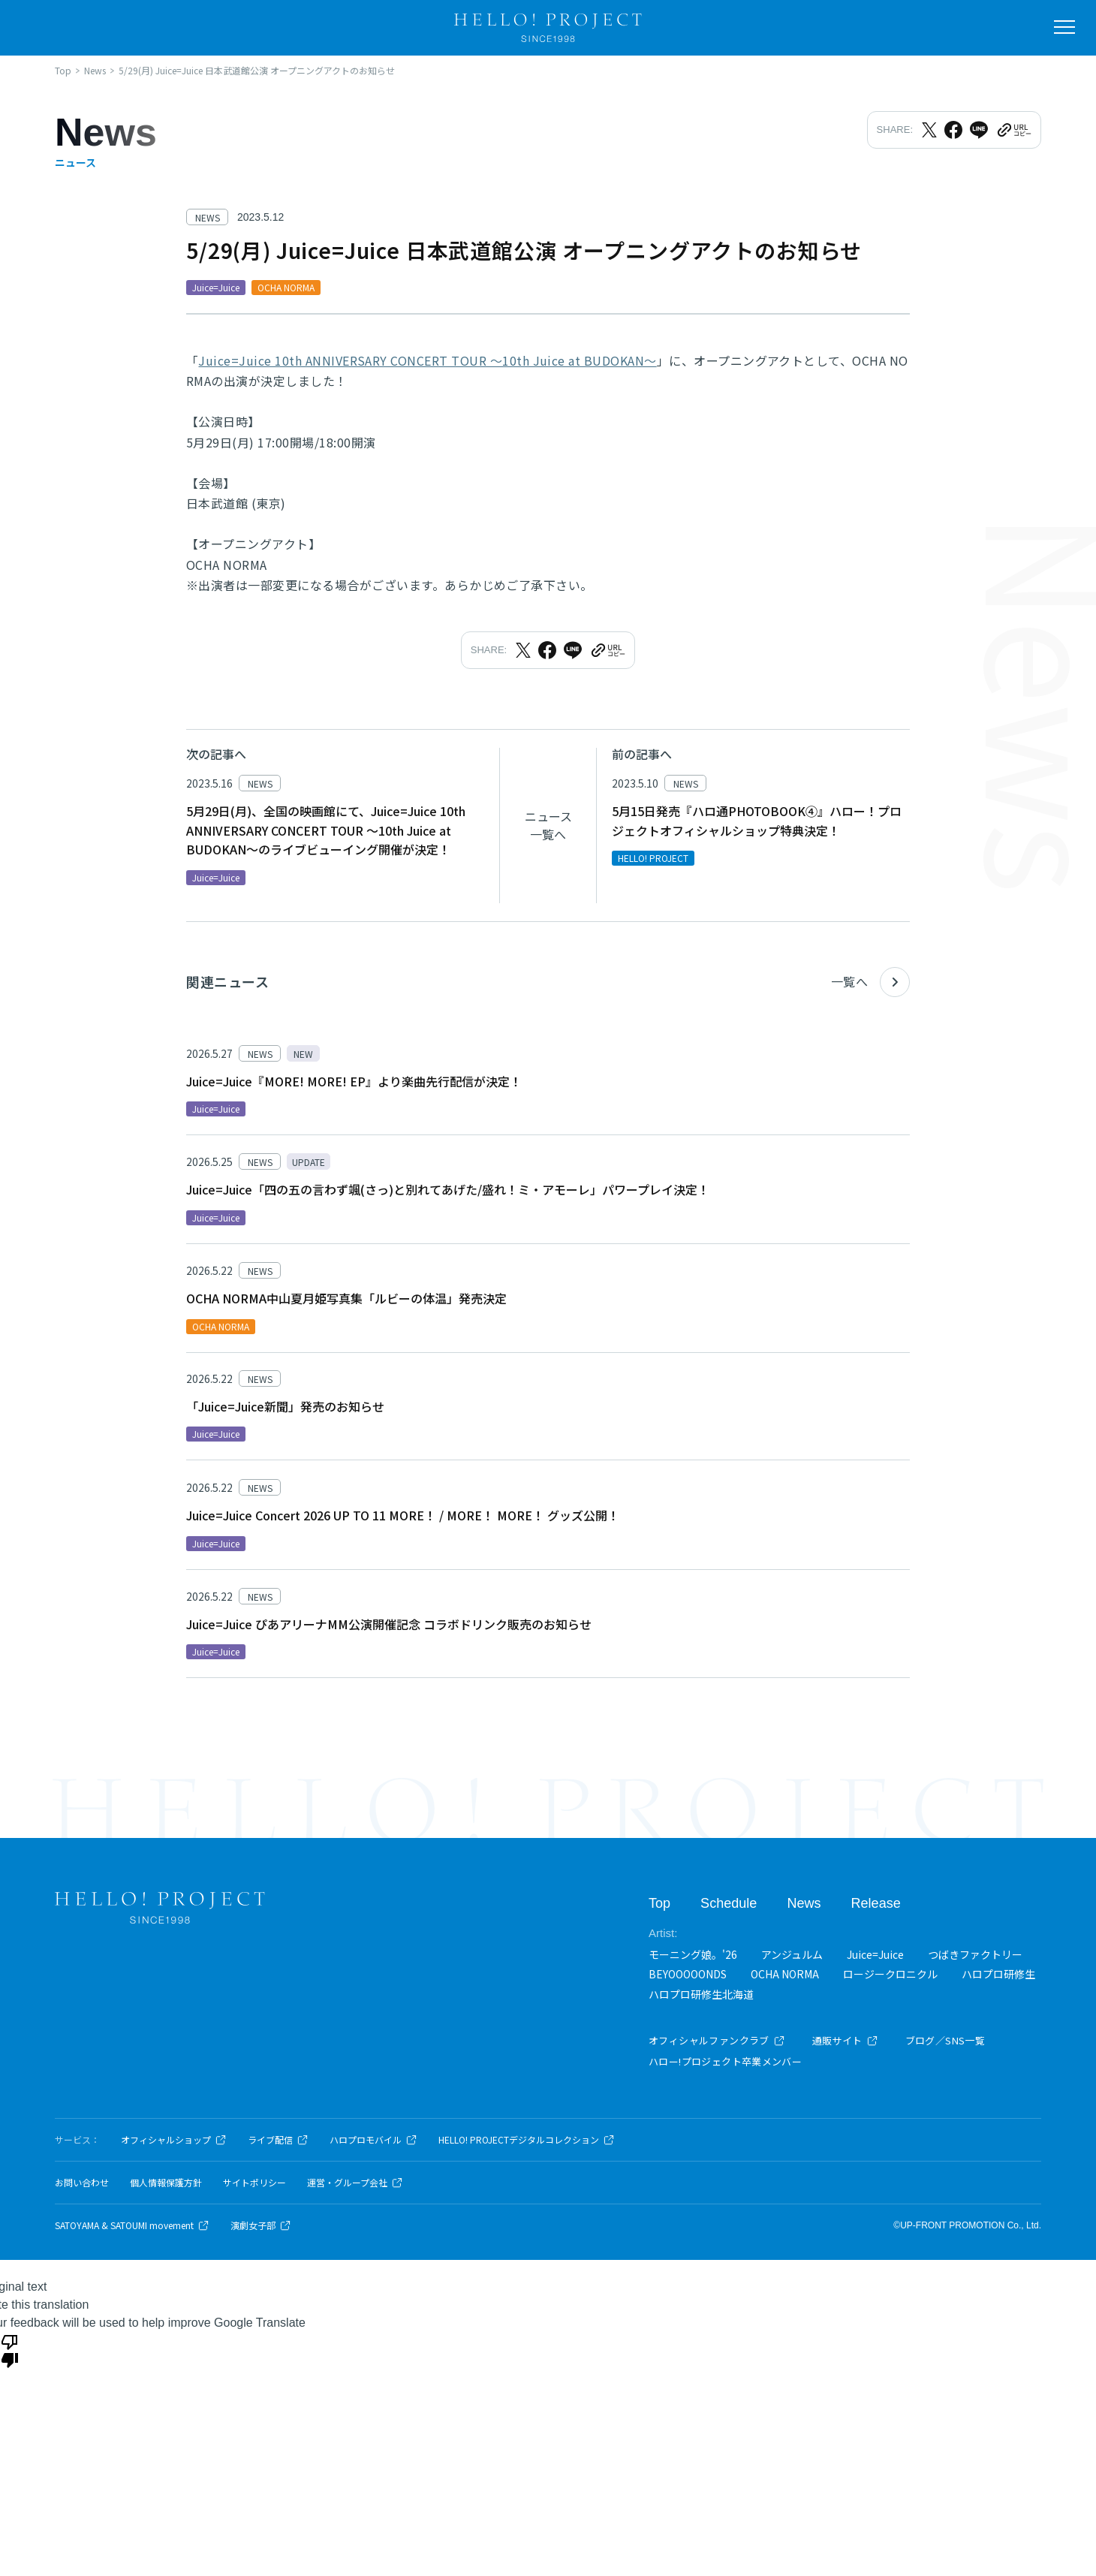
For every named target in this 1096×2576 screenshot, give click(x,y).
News (803, 1902)
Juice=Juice (875, 1953)
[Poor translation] (10, 2350)
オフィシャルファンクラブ (717, 2040)
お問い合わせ (82, 2183)
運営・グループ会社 (355, 2183)
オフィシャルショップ (174, 2140)
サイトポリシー (254, 2183)
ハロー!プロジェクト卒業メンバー (725, 2061)
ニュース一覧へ (548, 825)
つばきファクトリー (975, 1953)
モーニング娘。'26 (693, 1953)
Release (875, 1902)
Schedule (728, 1902)
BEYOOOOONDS (688, 1973)
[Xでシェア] (929, 129)
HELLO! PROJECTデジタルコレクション (526, 2140)
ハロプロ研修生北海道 (701, 1993)
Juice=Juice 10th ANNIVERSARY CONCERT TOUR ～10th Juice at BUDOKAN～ (427, 360)
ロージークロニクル (890, 1973)
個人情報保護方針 (166, 2183)
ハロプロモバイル (373, 2140)
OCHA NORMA (785, 1973)
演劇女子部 (260, 2225)
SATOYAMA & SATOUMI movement (132, 2225)
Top (659, 1902)
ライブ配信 (278, 2140)
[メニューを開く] (1064, 27)
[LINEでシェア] (979, 130)
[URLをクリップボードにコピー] (1013, 130)
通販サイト (845, 2040)
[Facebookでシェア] (953, 130)
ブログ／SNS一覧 (945, 2040)
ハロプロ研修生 (998, 1973)
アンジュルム (792, 1953)
